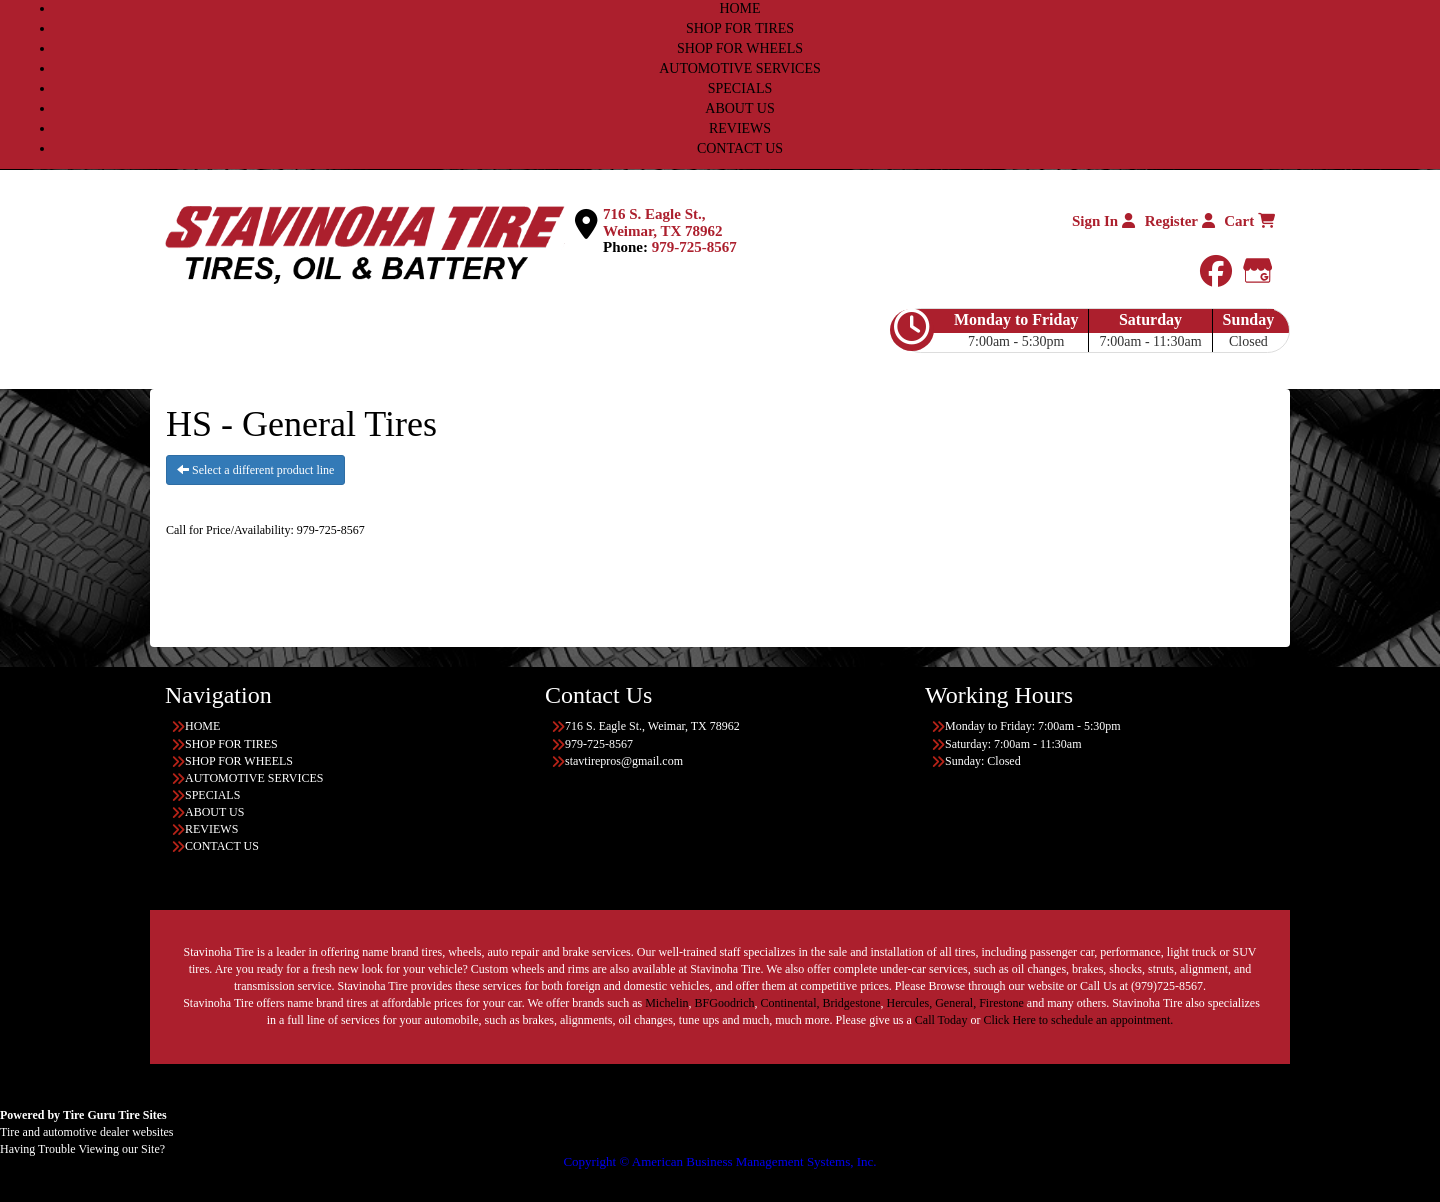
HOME (739, 8)
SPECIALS (740, 88)
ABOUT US (739, 108)
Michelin (666, 1003)
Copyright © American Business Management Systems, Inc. (719, 1161)
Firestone (1001, 1003)
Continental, (790, 1003)
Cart (1249, 221)
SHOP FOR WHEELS (740, 48)
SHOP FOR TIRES (740, 28)
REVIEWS (740, 128)
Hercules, (910, 1003)
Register (1180, 221)
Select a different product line (255, 470)
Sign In (1103, 221)
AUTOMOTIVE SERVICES (740, 68)
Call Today (943, 1020)
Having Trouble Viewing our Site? (82, 1149)
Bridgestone (852, 1003)
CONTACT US (740, 148)
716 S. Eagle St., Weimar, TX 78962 (663, 222)
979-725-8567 (694, 247)
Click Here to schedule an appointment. (1078, 1020)
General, (955, 1003)
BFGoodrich (725, 1003)
